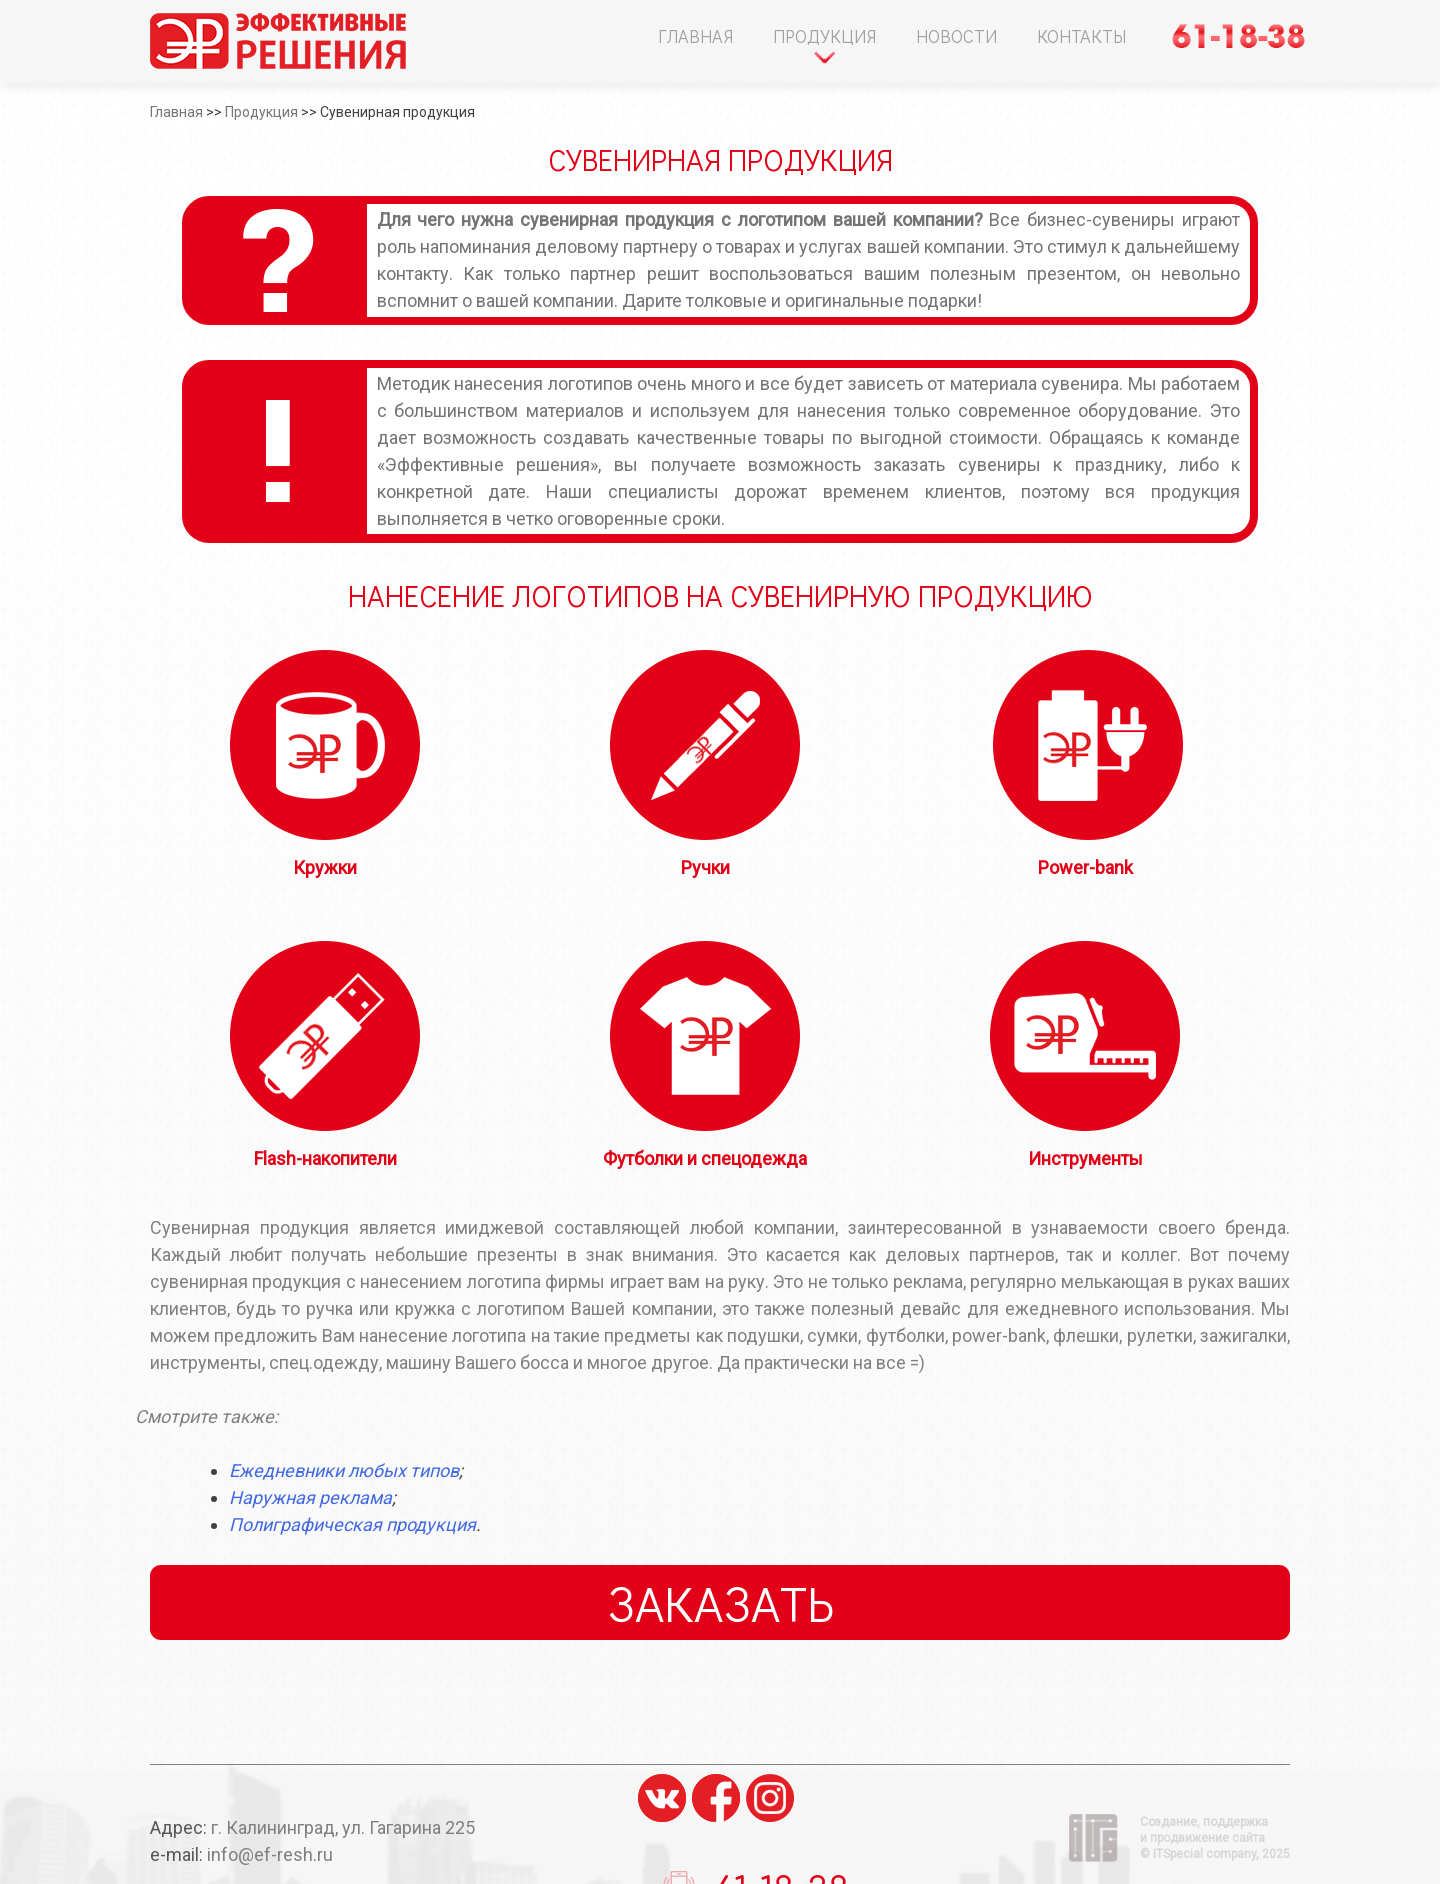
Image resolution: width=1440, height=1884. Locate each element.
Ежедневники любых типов (344, 1470)
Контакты (1081, 36)
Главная (695, 36)
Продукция (824, 36)
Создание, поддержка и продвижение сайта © (1215, 1838)
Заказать (720, 1602)
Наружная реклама (310, 1497)
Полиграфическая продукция (352, 1524)
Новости (956, 36)
